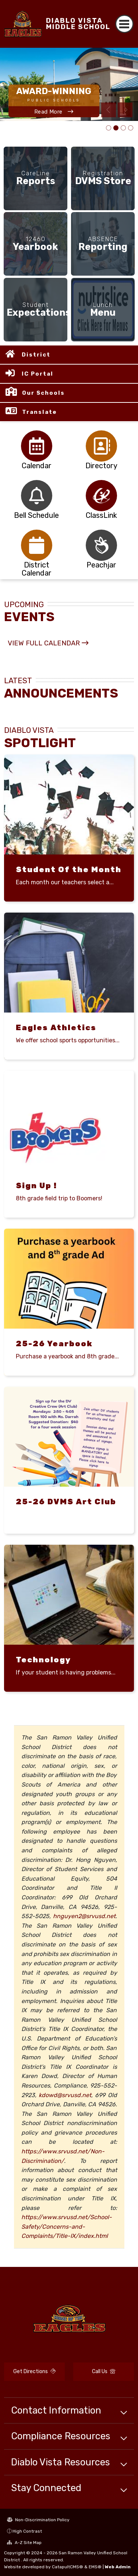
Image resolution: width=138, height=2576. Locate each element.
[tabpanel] (69, 84)
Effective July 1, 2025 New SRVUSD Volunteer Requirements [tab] (130, 128)
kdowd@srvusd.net (65, 2095)
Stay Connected (46, 2487)
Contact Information (56, 2410)
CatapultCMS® (67, 2566)
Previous (108, 110)
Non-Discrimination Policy (38, 2519)
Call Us (103, 2371)
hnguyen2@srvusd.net (84, 1916)
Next (125, 110)
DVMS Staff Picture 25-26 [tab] (123, 128)
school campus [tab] (116, 128)
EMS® (95, 2566)
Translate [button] (39, 412)
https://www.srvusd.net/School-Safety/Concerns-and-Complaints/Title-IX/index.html (66, 2226)
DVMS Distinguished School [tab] (108, 128)
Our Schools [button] (43, 393)
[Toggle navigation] (124, 24)
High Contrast (27, 2531)
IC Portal (37, 373)
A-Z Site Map (24, 2542)
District (36, 354)
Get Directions (34, 2371)
